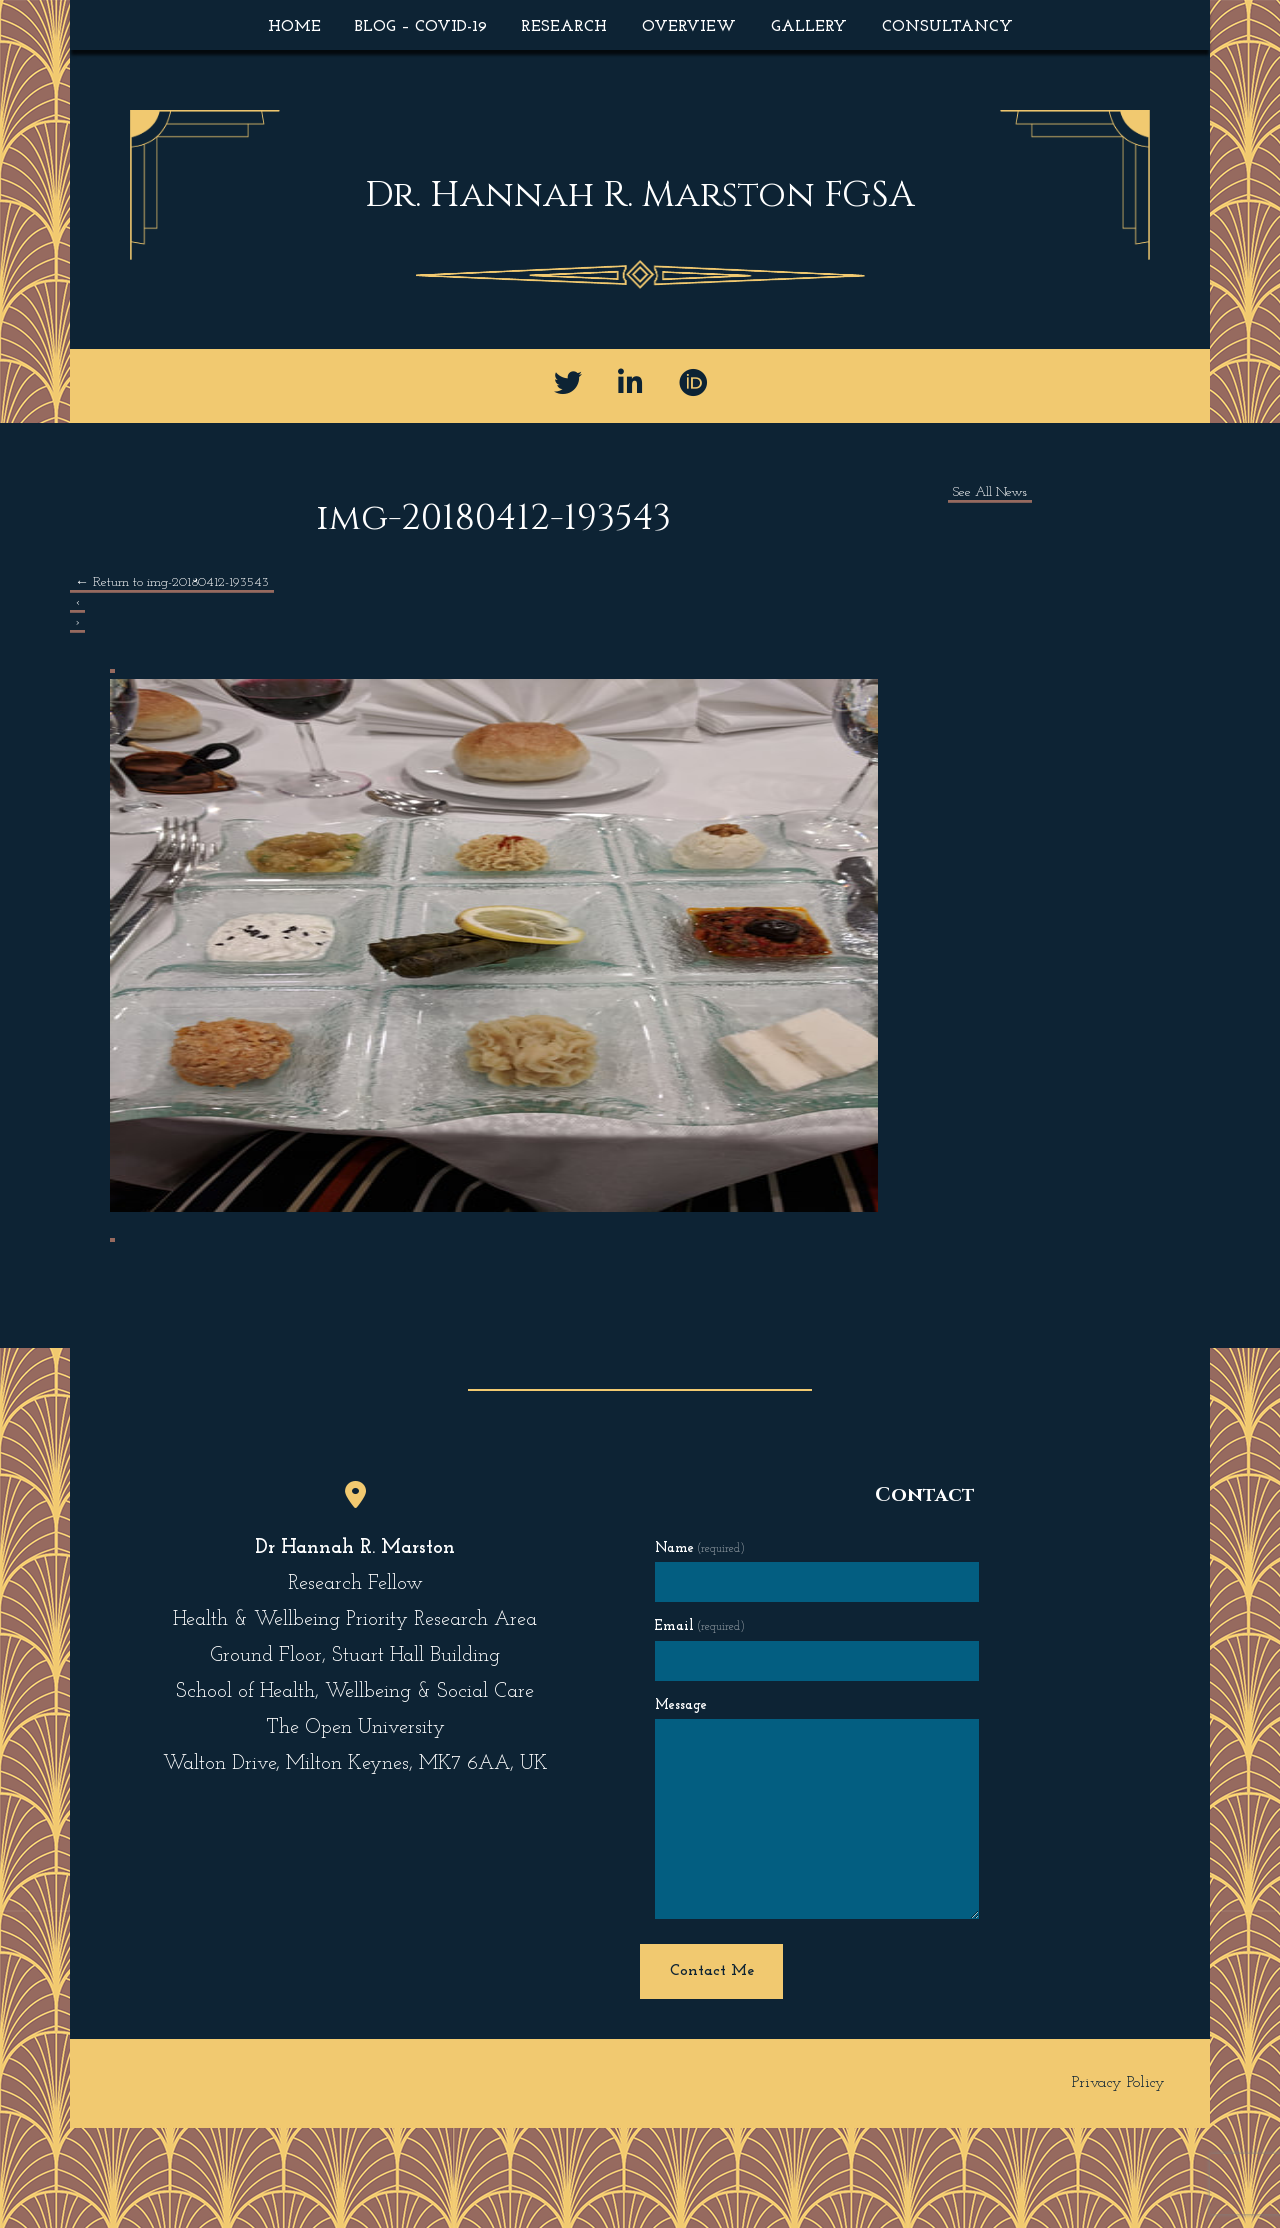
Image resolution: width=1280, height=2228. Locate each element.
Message (681, 1705)
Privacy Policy (1118, 2083)
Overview (689, 27)
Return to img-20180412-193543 (172, 582)
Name (700, 1548)
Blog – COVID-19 (421, 27)
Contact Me (712, 1971)
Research (564, 27)
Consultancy (947, 27)
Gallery (809, 27)
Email (700, 1626)
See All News (990, 492)
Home (294, 27)
